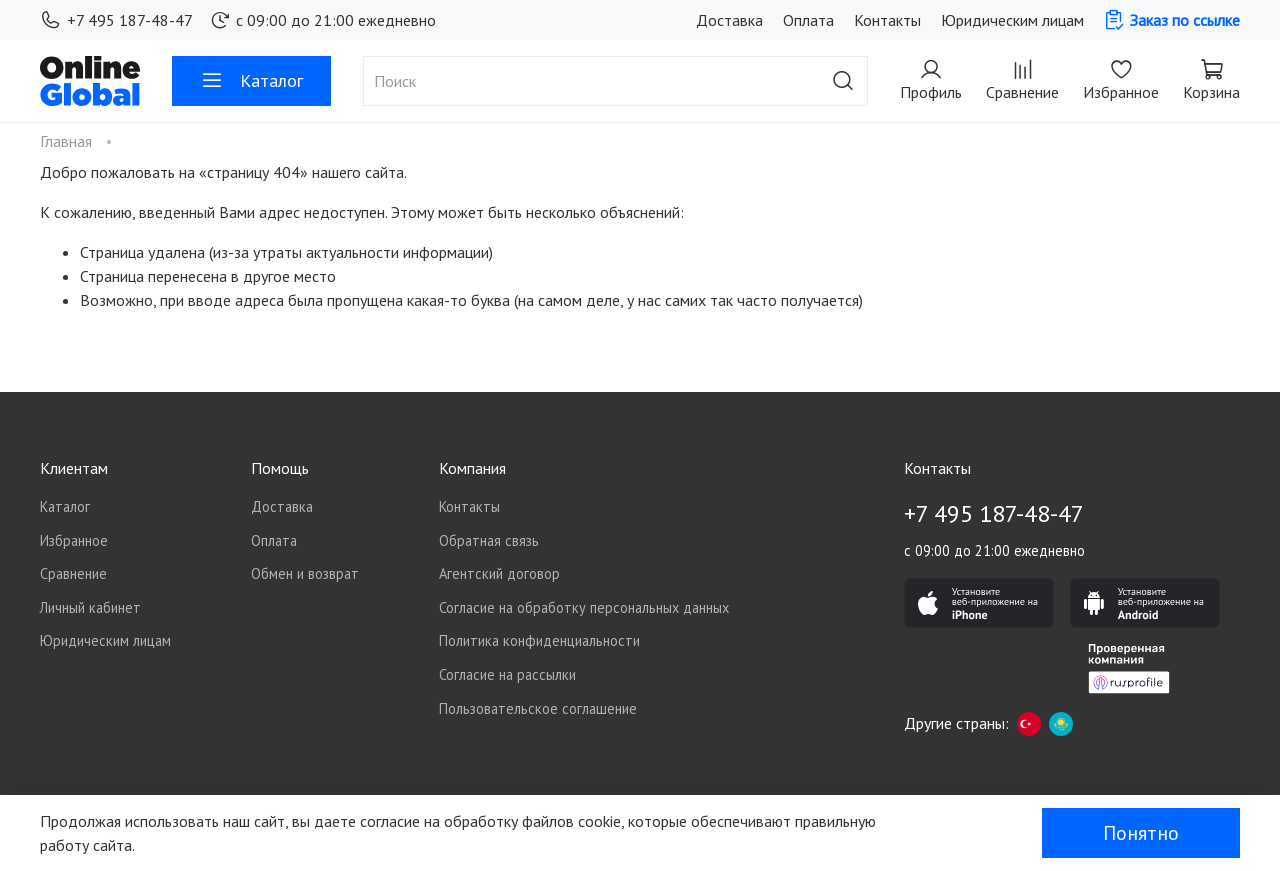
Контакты (887, 20)
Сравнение (73, 573)
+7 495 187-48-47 (116, 20)
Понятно (1141, 833)
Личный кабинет (90, 607)
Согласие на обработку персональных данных (584, 607)
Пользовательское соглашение (538, 708)
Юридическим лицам (1012, 20)
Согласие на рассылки (507, 674)
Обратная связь (489, 540)
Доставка (729, 20)
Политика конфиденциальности (539, 640)
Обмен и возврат (305, 573)
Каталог (251, 81)
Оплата (808, 20)
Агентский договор (499, 573)
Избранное (74, 540)
